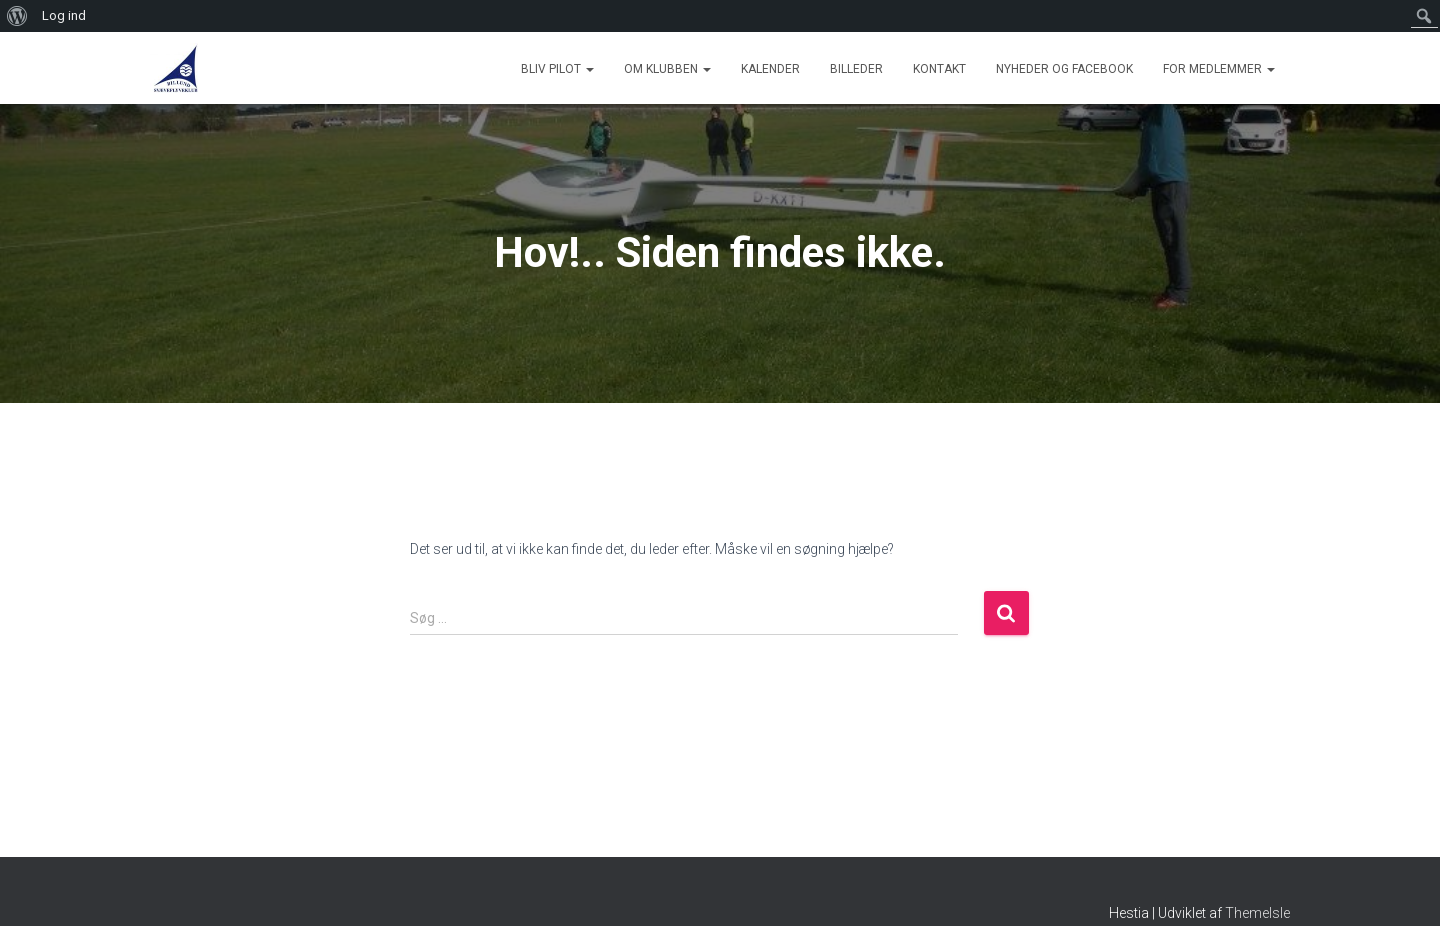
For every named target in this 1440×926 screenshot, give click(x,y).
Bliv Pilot (557, 69)
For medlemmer (1219, 69)
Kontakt (939, 69)
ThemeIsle (1257, 913)
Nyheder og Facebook (1064, 69)
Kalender (770, 69)
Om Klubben (667, 69)
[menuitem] (17, 16)
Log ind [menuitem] (64, 15)
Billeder (856, 69)
